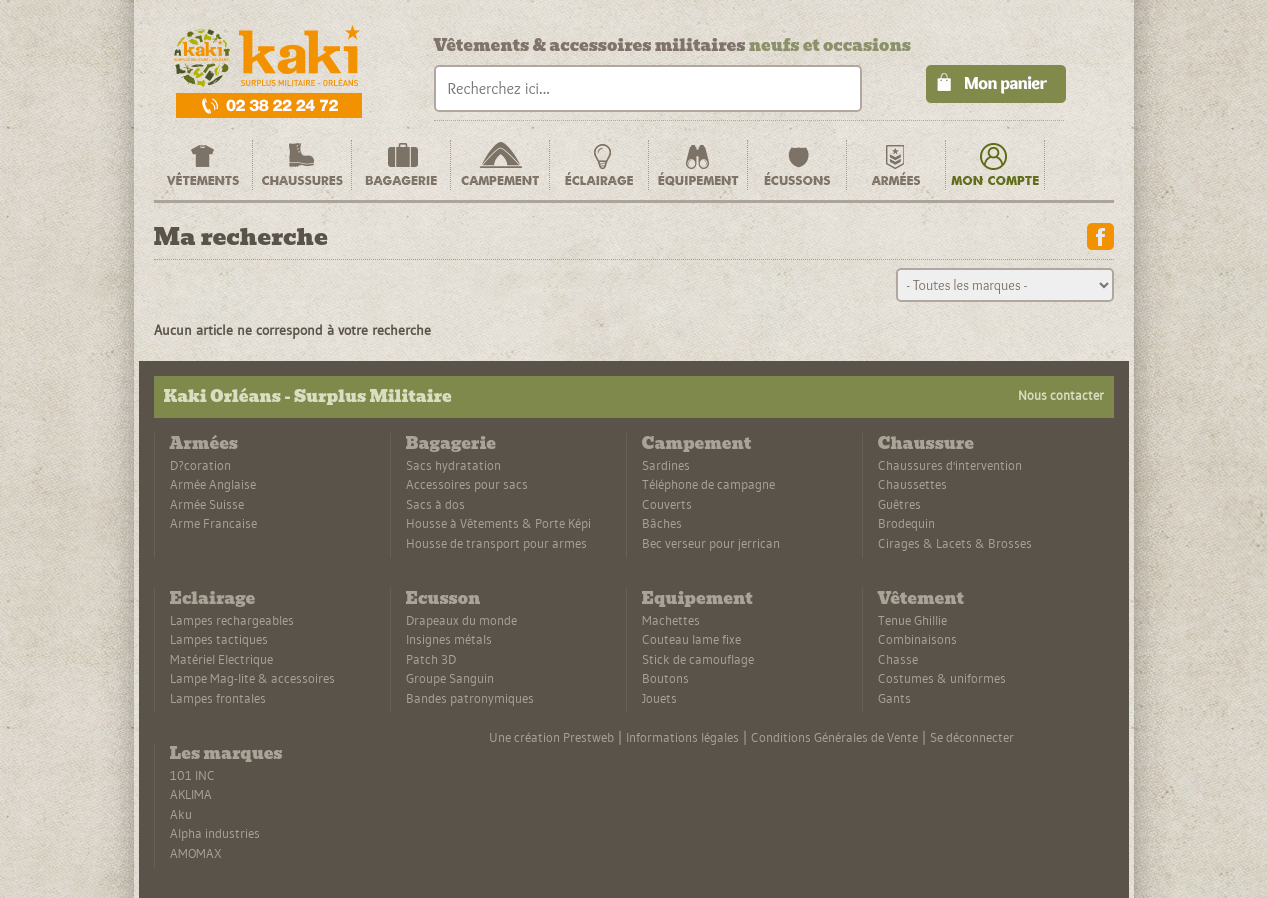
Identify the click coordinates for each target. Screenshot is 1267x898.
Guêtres (899, 504)
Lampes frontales (218, 698)
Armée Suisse (207, 504)
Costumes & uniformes (942, 678)
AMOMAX (196, 853)
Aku (181, 814)
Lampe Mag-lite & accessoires (252, 678)
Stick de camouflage (698, 659)
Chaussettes (912, 484)
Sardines (666, 465)
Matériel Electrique (221, 659)
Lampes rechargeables (232, 620)
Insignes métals (449, 639)
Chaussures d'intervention (950, 465)
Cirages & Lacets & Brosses (955, 543)
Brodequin (906, 523)
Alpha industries (215, 833)
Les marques (226, 753)
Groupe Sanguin (450, 678)
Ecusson (443, 598)
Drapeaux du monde (461, 620)
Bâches (662, 523)
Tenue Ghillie (912, 620)
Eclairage (213, 598)
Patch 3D (431, 659)
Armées (204, 443)
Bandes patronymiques (470, 698)
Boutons (665, 678)
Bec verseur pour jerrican (711, 543)
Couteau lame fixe (691, 639)
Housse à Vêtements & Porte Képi (498, 523)
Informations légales (682, 737)
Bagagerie (451, 443)
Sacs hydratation (453, 465)
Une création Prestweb (551, 737)
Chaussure (926, 443)
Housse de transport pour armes (496, 543)
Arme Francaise (213, 523)
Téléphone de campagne (708, 484)
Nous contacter (1061, 395)
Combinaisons (917, 639)
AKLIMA (191, 794)
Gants (894, 698)
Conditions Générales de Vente (834, 737)
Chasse (898, 659)
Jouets (659, 698)
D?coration (200, 465)
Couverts (667, 504)
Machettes (671, 620)
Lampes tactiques (219, 639)
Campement (697, 443)
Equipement (697, 598)
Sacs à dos (435, 504)
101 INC (192, 775)
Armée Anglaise (213, 484)
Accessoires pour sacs (467, 484)
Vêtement (921, 598)
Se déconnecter (972, 737)
